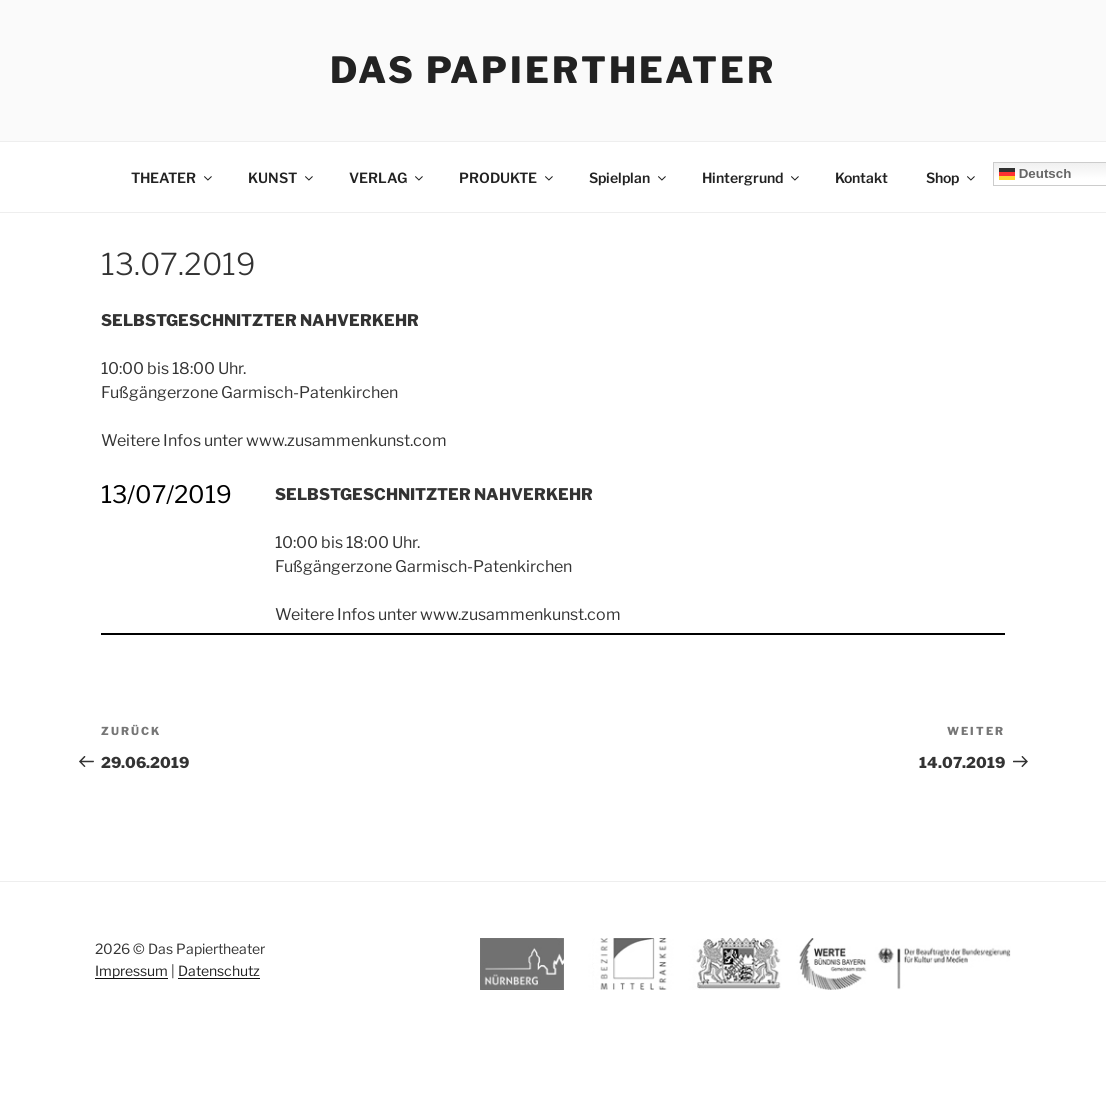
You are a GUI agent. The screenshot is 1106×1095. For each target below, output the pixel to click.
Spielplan (629, 177)
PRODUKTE (507, 177)
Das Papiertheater (553, 70)
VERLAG (387, 177)
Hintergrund (752, 177)
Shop (952, 177)
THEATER (173, 177)
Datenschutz (219, 970)
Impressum (131, 970)
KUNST (282, 177)
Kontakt (861, 177)
